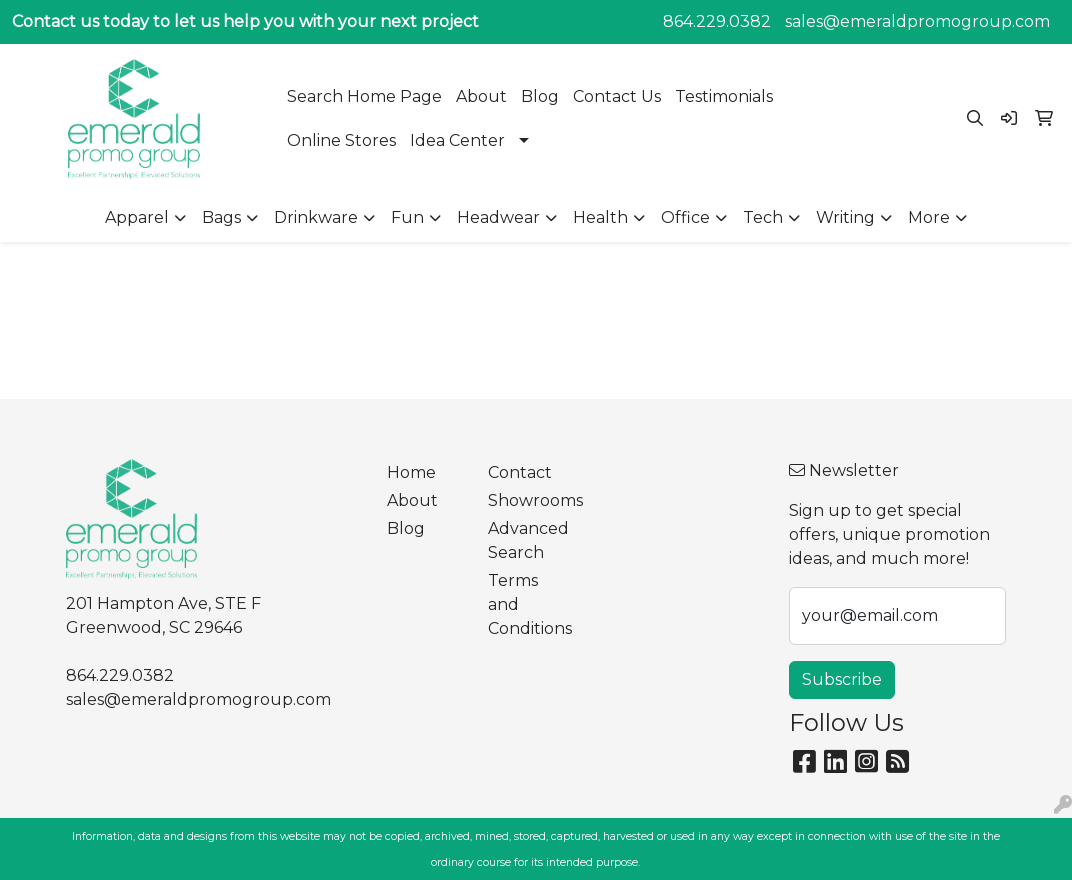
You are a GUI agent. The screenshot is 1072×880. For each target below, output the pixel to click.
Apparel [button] (137, 217)
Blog (540, 96)
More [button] (929, 217)
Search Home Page (364, 96)
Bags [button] (221, 217)
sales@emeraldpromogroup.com (917, 21)
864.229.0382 (717, 21)
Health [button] (600, 217)
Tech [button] (763, 217)
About (481, 96)
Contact (520, 472)
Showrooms (526, 500)
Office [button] (685, 217)
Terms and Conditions (526, 604)
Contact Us (617, 96)
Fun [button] (407, 217)
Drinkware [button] (316, 217)
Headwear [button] (498, 217)
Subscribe (842, 679)
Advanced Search (526, 540)
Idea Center (457, 140)
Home (411, 472)
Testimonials (724, 96)
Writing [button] (845, 217)
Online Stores (341, 140)
